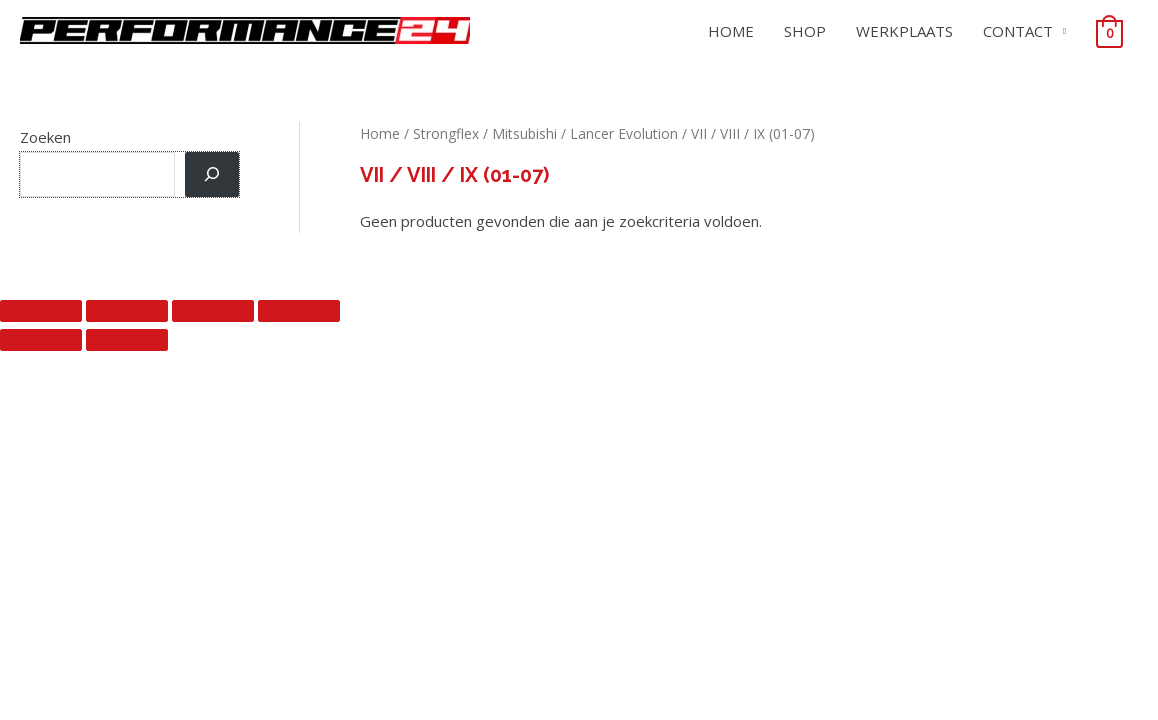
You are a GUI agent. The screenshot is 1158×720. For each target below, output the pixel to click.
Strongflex (446, 133)
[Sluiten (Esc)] (299, 311)
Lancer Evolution (624, 133)
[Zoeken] (212, 174)
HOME (731, 31)
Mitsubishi (524, 133)
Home (380, 133)
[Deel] (213, 311)
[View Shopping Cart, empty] (1109, 32)
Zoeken (45, 137)
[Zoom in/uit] (41, 311)
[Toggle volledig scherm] (127, 311)
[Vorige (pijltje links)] (41, 340)
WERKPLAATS (904, 31)
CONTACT (1018, 31)
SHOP (805, 31)
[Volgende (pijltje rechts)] (127, 340)
